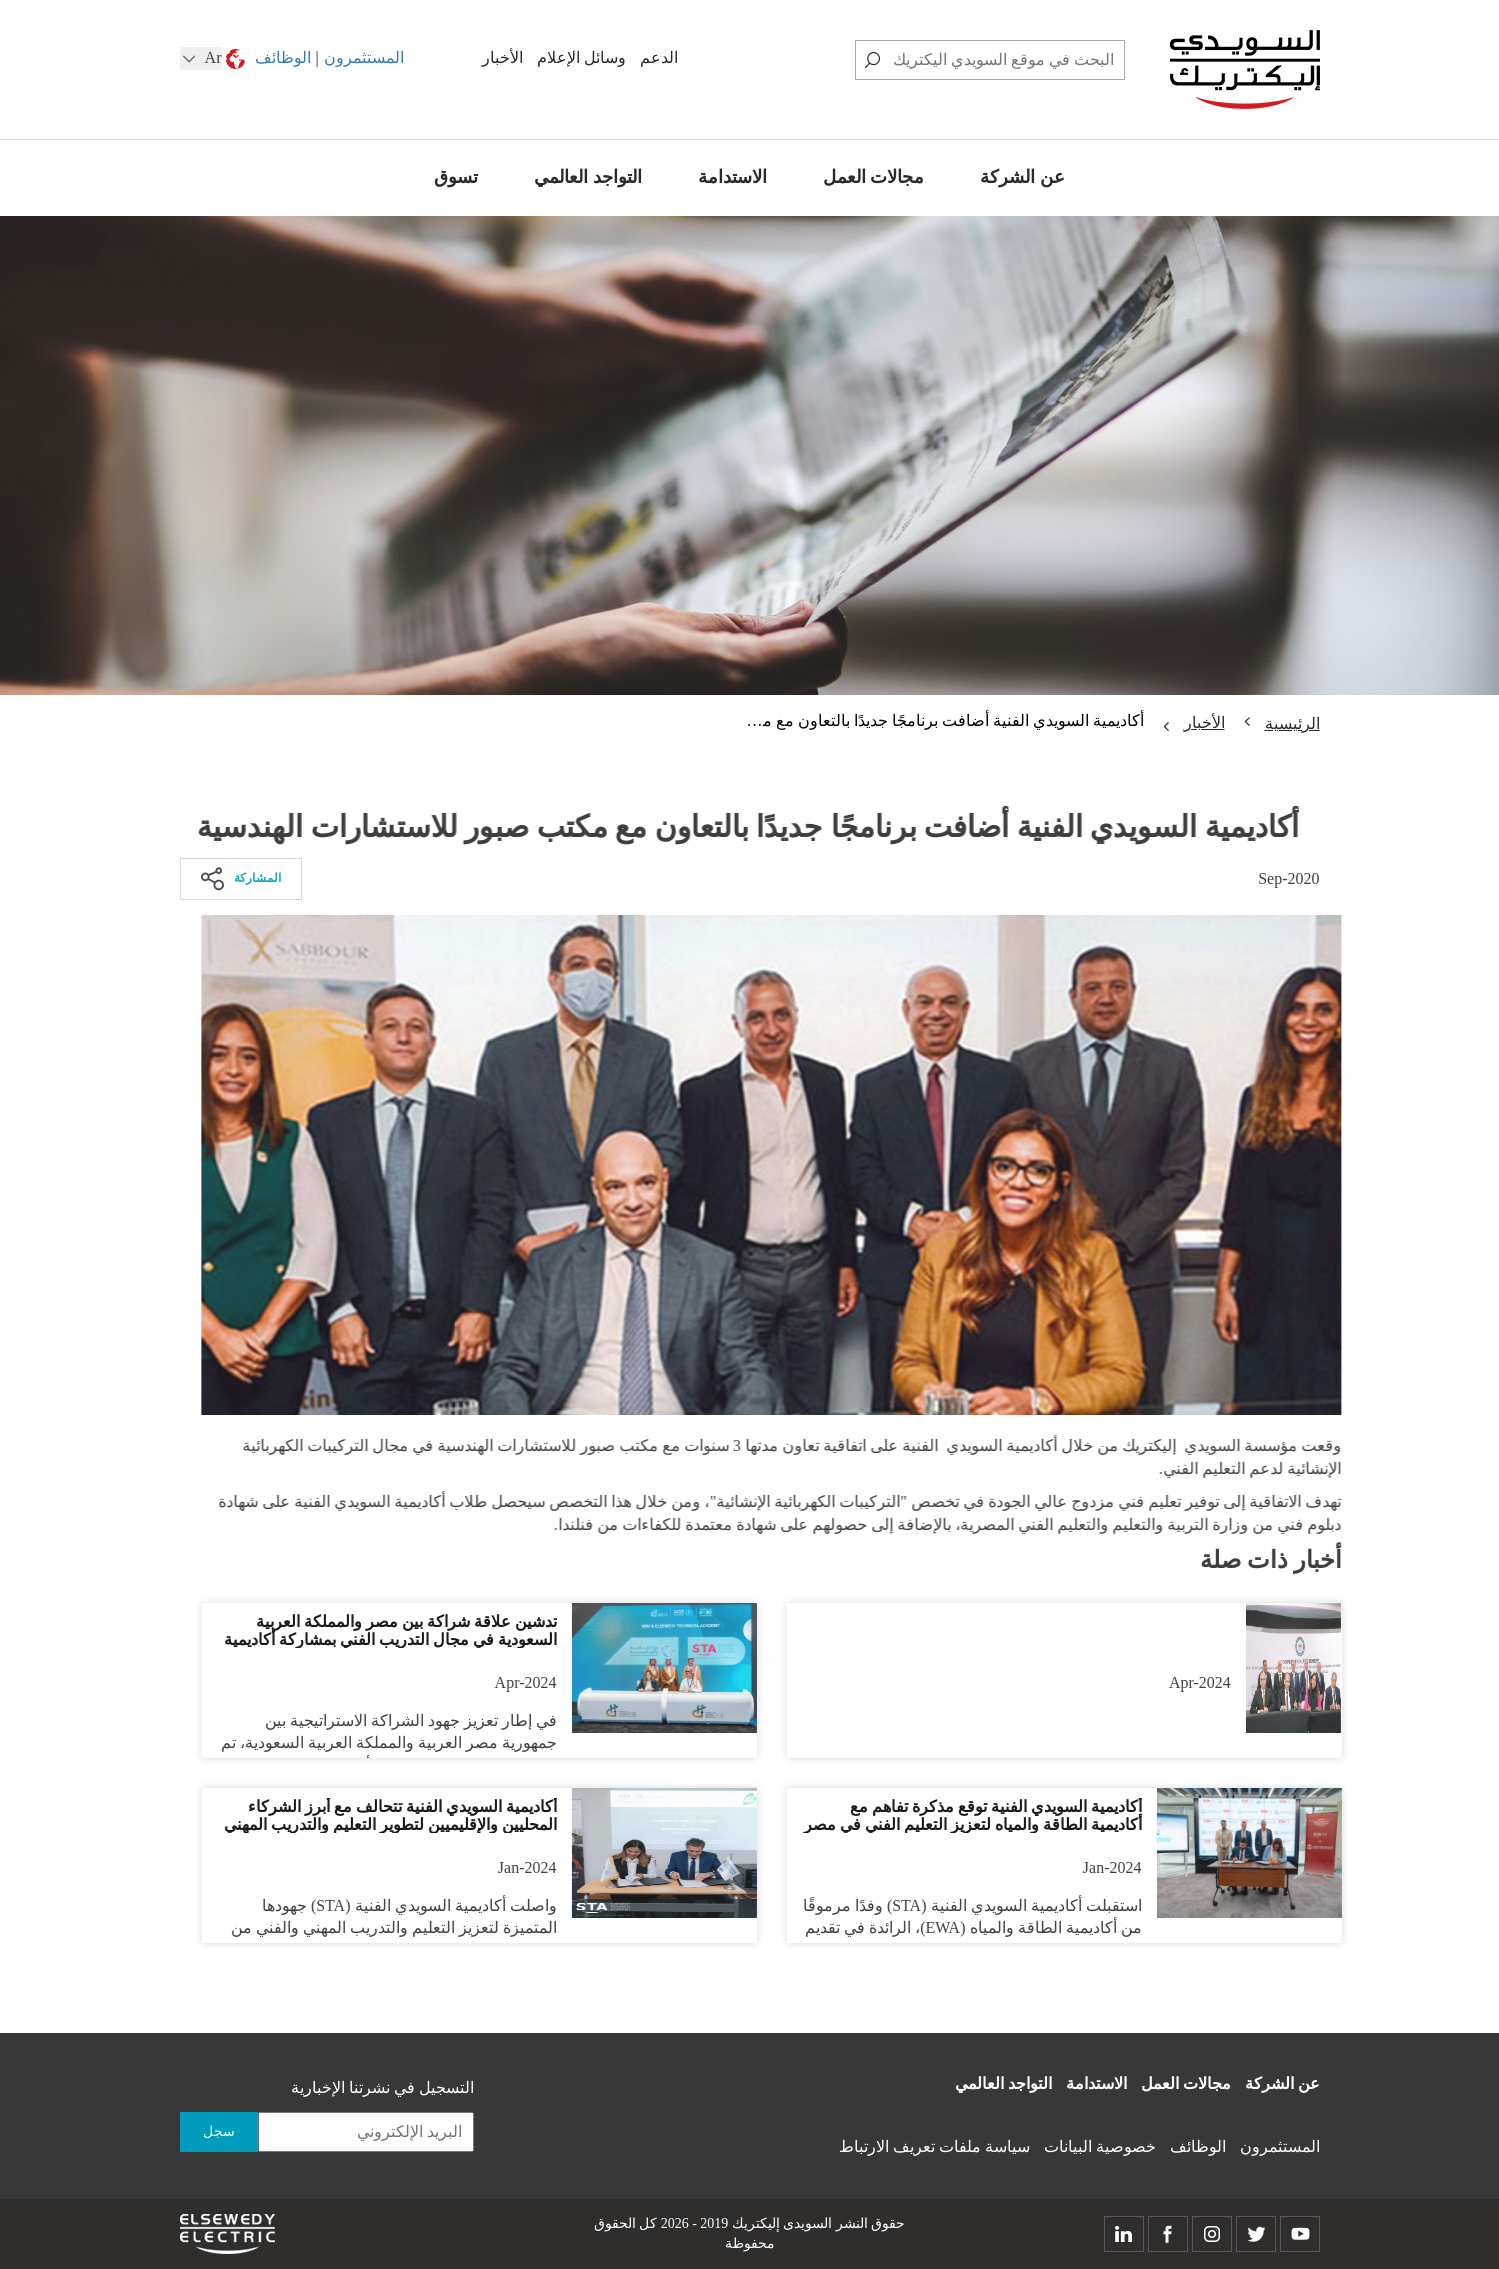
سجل (219, 2131)
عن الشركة (1022, 177)
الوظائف (283, 57)
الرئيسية (1292, 723)
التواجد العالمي (588, 177)
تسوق (456, 177)
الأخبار (502, 57)
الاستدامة (732, 177)
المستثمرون (364, 57)
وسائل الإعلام (581, 57)
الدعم (659, 57)
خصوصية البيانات (1100, 2146)
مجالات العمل (874, 177)
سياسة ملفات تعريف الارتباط (934, 2146)
